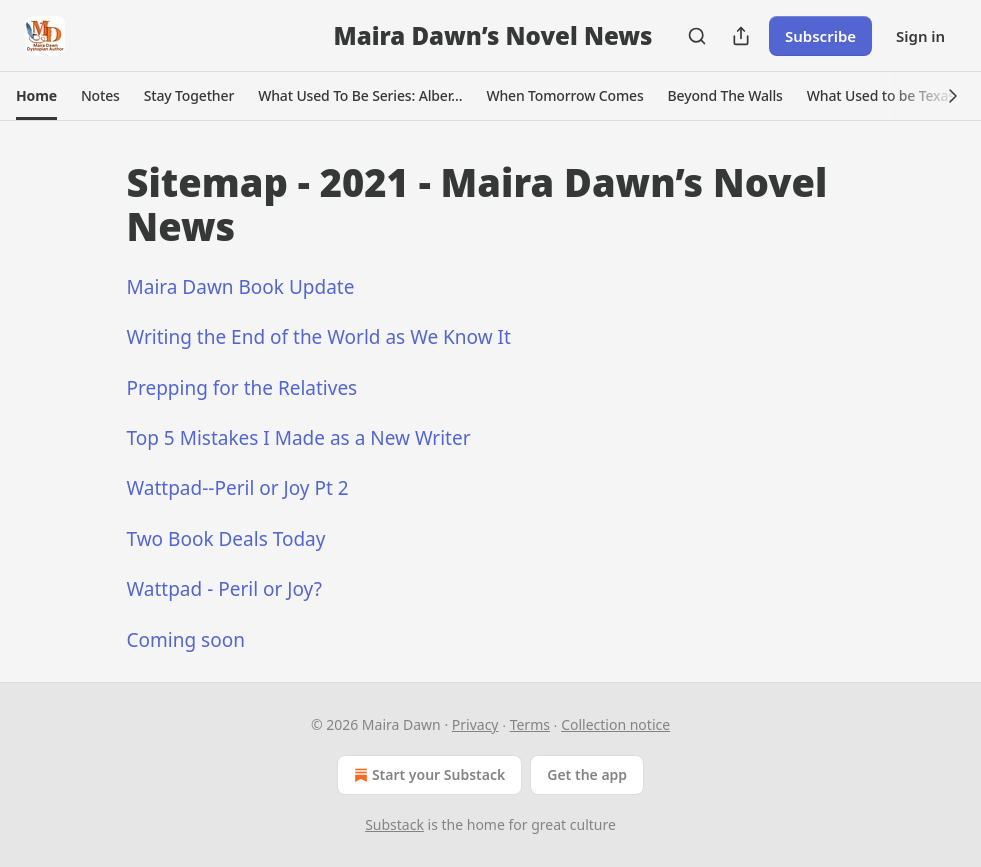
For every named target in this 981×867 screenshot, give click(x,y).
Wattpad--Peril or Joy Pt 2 (238, 488)
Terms (530, 724)
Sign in (920, 36)
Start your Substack (427, 775)
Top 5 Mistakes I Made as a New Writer (299, 438)
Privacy (475, 724)
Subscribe (820, 36)
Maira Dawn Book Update (241, 287)
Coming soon (186, 640)
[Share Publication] (741, 36)
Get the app (587, 774)
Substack (394, 824)
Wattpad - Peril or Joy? (224, 589)
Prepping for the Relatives (242, 388)
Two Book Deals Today (226, 539)
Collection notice (615, 724)
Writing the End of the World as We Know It (319, 337)
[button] (36, 96)
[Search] (697, 36)
